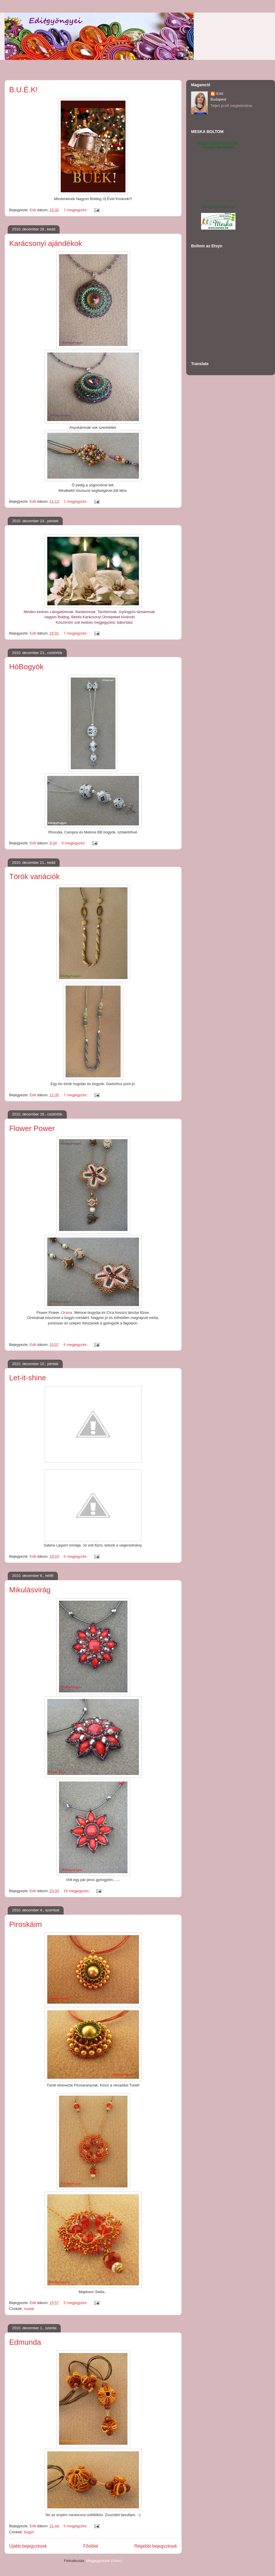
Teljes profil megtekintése (231, 105)
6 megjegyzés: (76, 1344)
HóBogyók (26, 666)
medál (29, 2309)
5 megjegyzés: (76, 2303)
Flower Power (32, 1128)
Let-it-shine (27, 1377)
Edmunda (25, 2342)
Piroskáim (25, 1924)
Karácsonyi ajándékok (45, 243)
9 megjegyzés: (74, 843)
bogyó (29, 2532)
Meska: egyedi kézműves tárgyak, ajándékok (218, 145)
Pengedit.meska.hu (218, 207)
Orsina (66, 1312)
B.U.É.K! (23, 89)
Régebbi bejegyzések (155, 2546)
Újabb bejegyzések (28, 2546)
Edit (219, 93)
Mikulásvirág (30, 1589)
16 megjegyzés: (77, 1891)
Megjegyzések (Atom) (104, 2561)
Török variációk (34, 876)
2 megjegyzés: (76, 501)
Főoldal (90, 2546)
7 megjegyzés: (76, 210)
